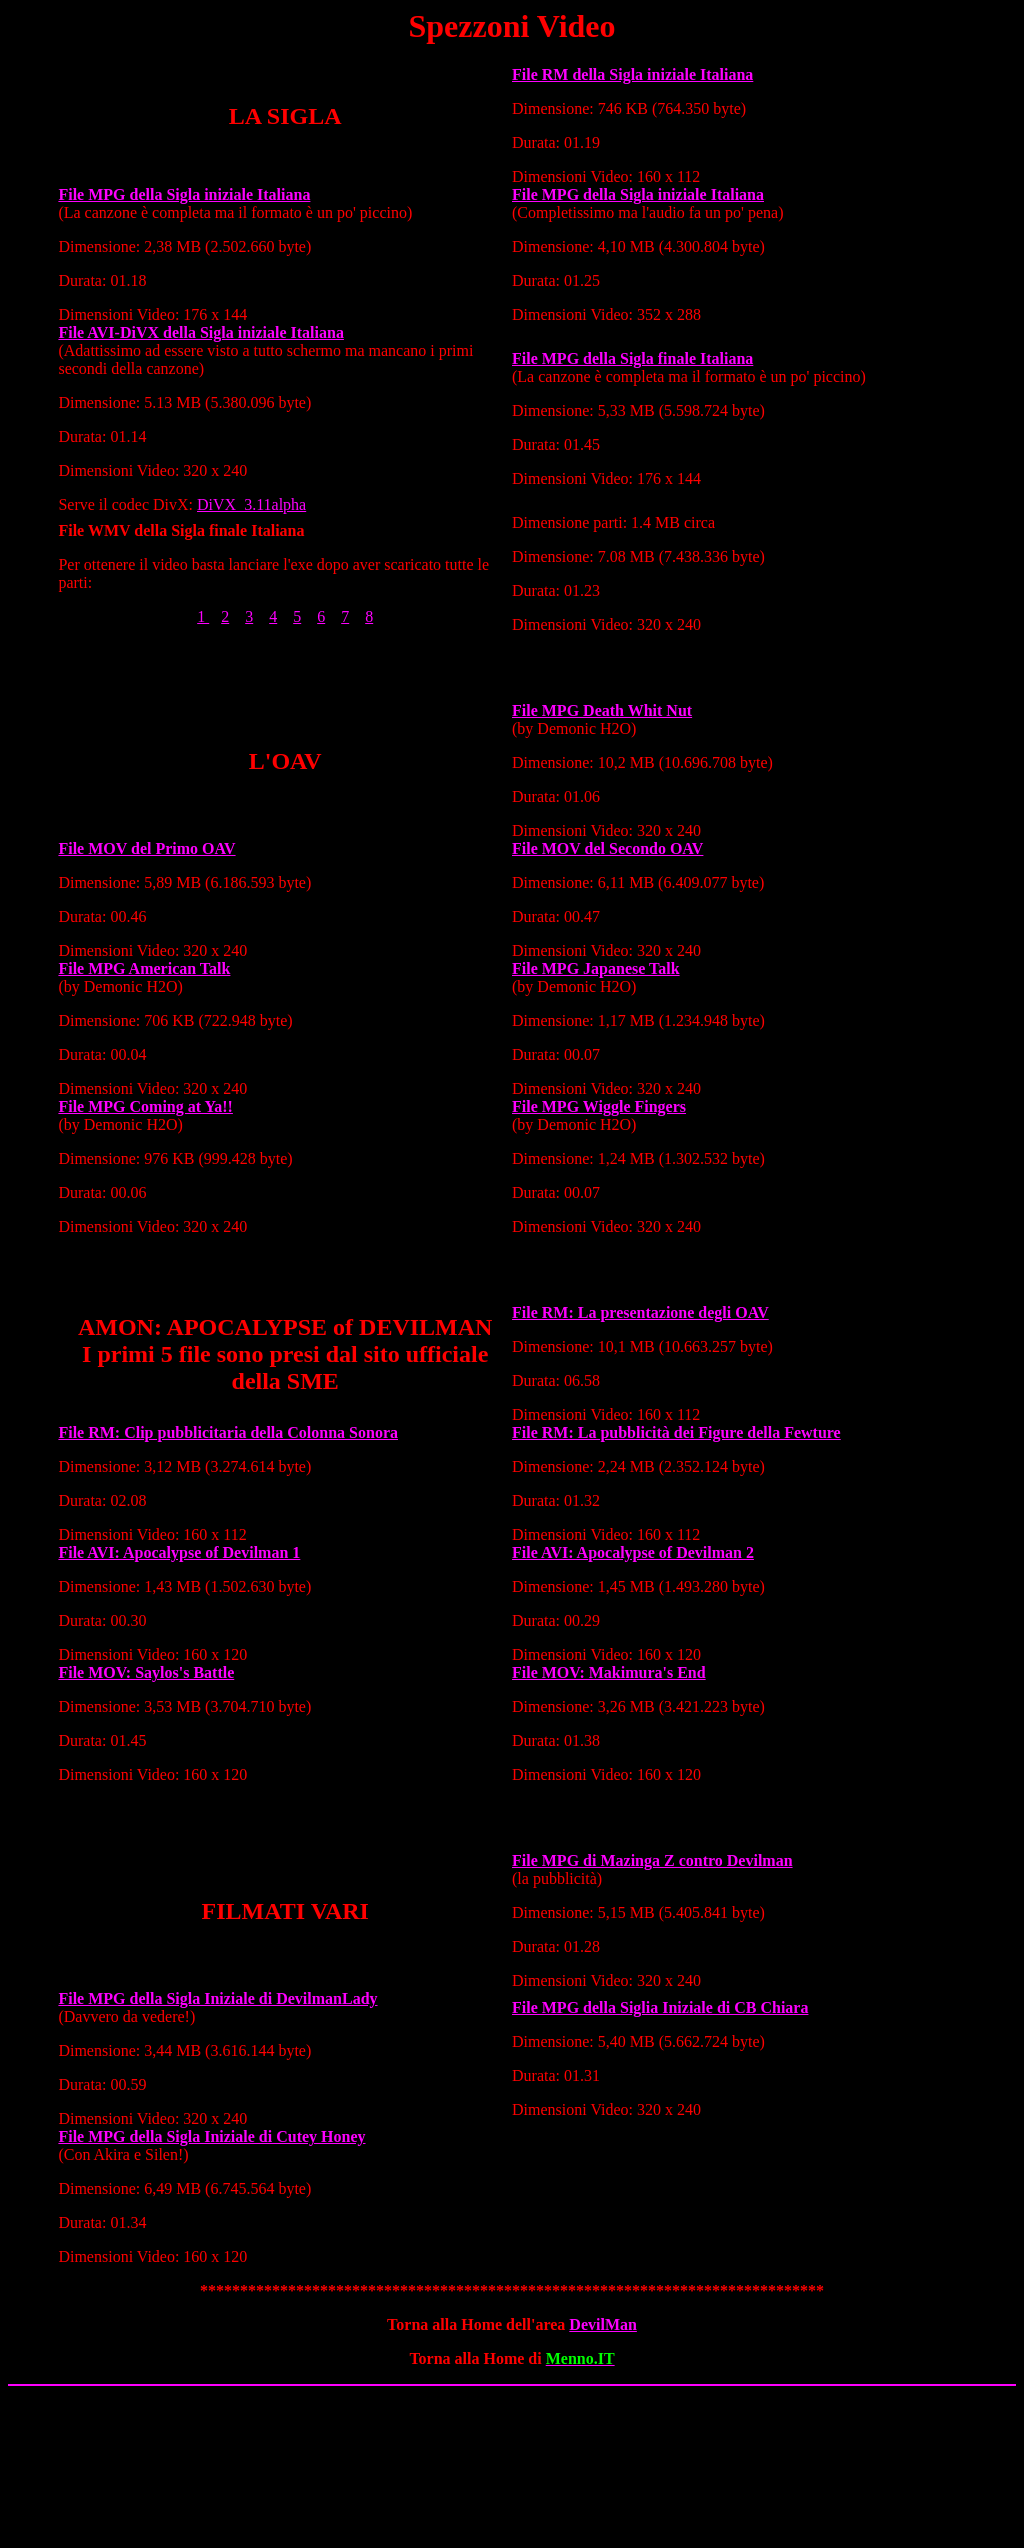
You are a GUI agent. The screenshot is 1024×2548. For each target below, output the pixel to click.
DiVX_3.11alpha (251, 504)
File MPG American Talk (144, 968)
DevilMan (603, 2324)
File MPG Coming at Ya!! (145, 1106)
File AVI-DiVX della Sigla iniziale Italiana (201, 332)
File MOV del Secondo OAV (607, 848)
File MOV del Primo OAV (146, 848)
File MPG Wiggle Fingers (599, 1106)
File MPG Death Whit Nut (602, 710)
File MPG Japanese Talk (596, 968)
